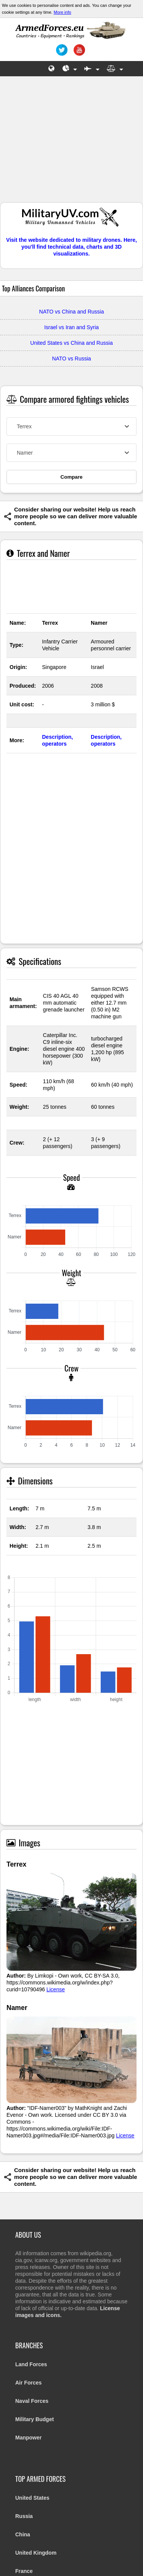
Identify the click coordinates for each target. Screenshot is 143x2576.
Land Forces (31, 2364)
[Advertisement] (71, 143)
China (22, 2534)
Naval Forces (31, 2401)
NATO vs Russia (71, 358)
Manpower (28, 2437)
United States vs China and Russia (71, 343)
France (24, 2571)
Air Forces (28, 2383)
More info (62, 12)
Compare (72, 477)
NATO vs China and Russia (71, 312)
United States (32, 2498)
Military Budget (34, 2419)
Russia (24, 2516)
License (56, 1989)
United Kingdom (35, 2553)
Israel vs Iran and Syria (71, 327)
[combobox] (71, 426)
